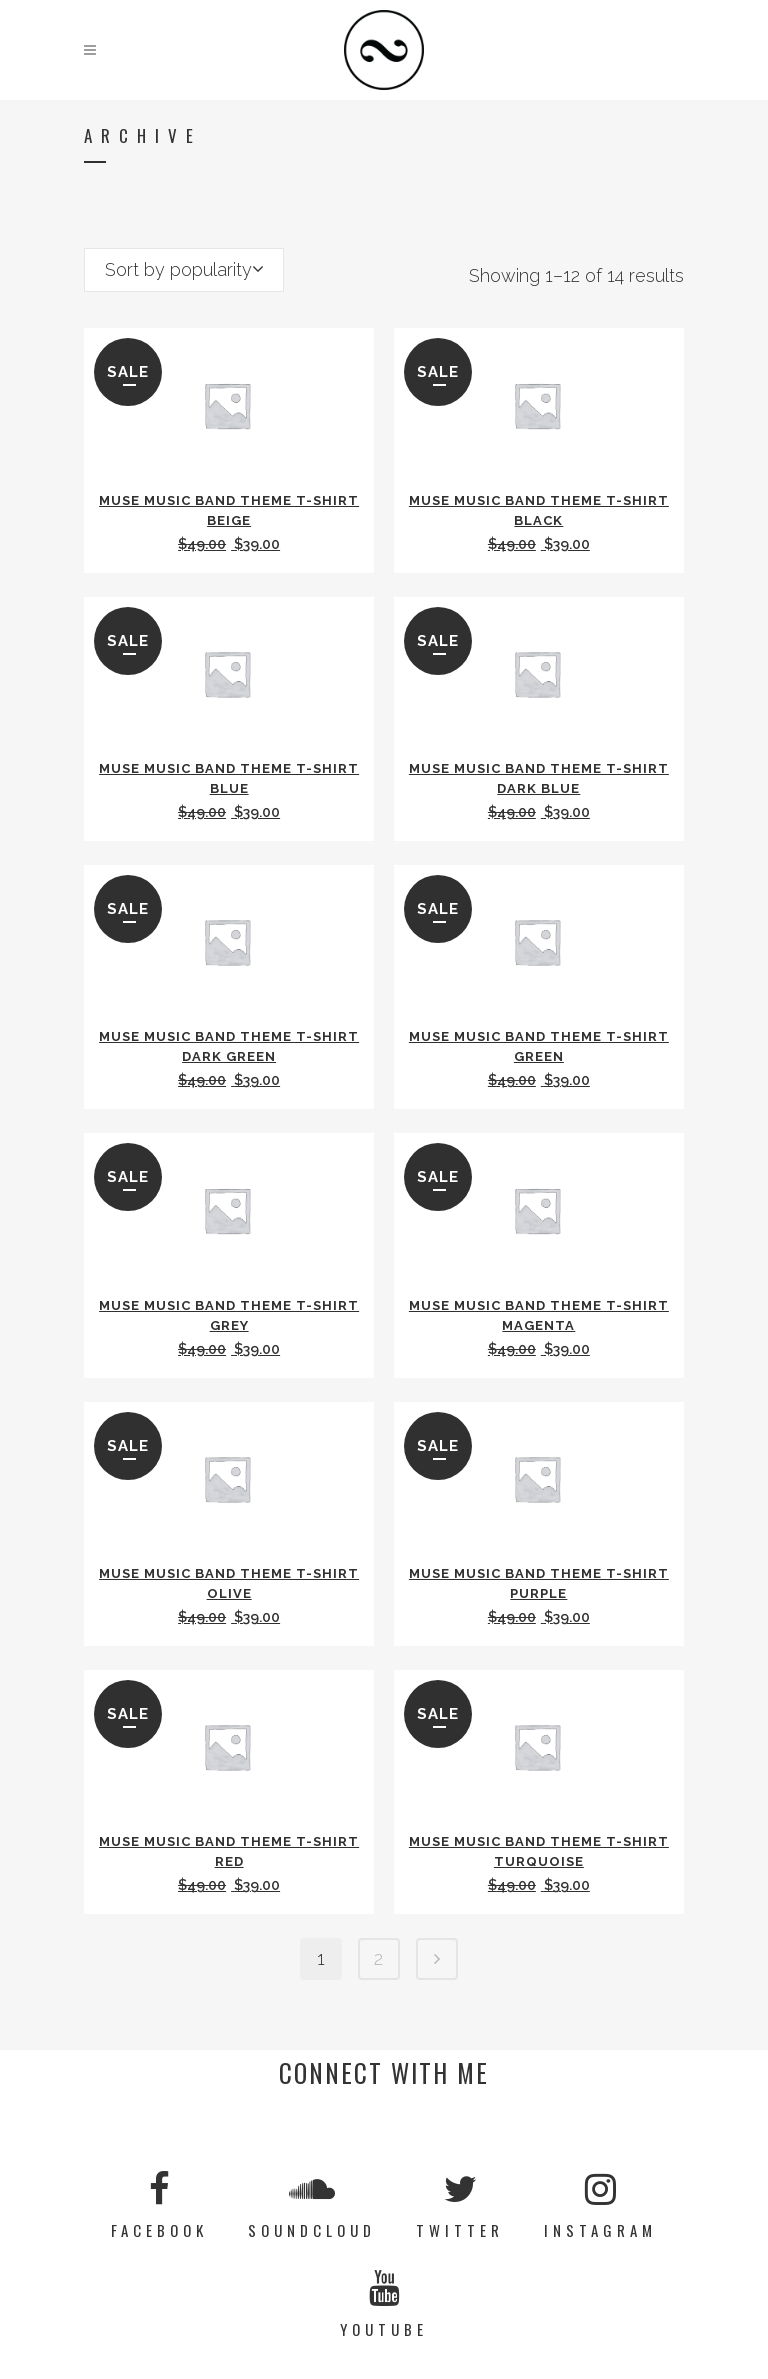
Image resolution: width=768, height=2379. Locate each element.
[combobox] (184, 270)
